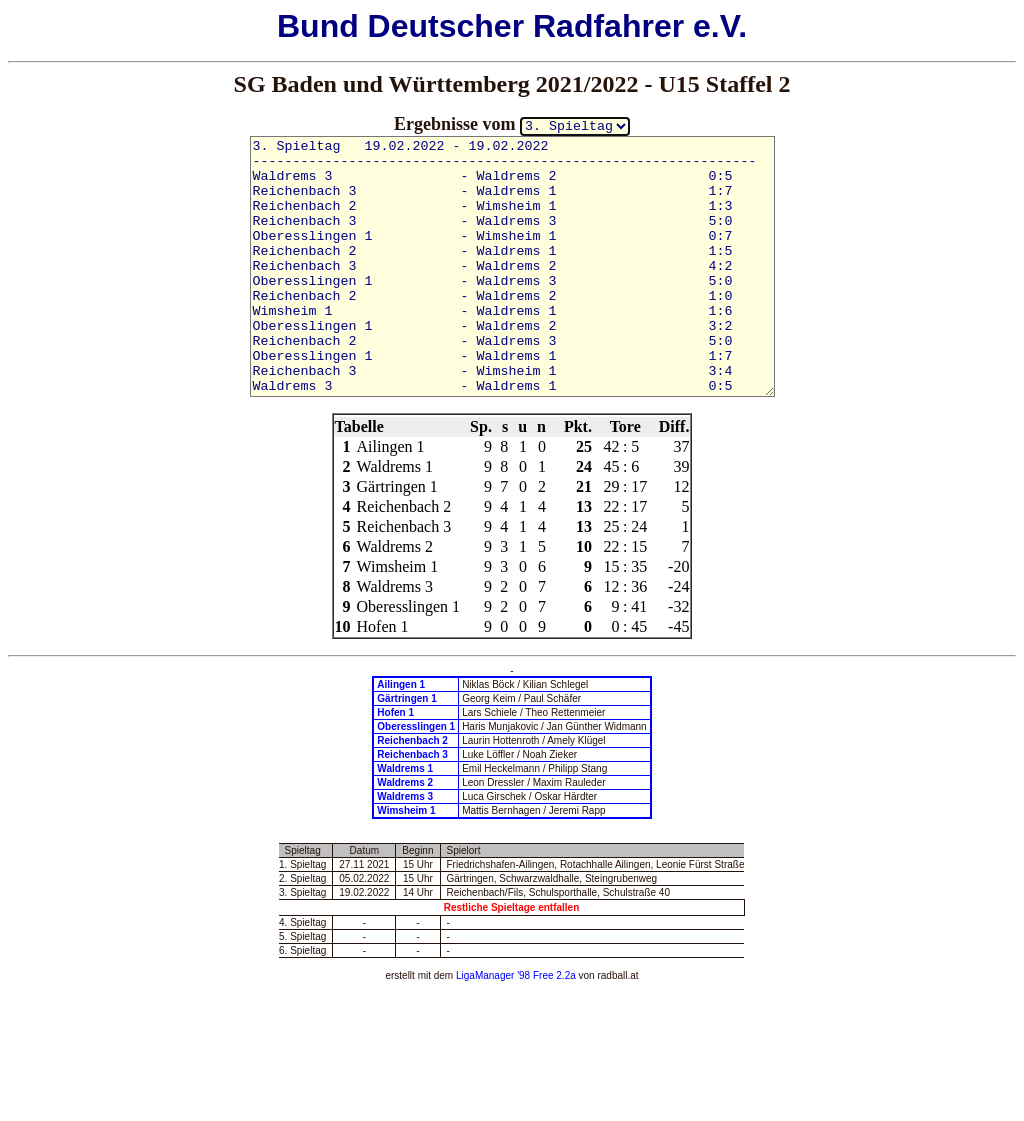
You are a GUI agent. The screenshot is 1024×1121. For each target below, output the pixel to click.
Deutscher (446, 26)
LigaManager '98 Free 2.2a (516, 975)
